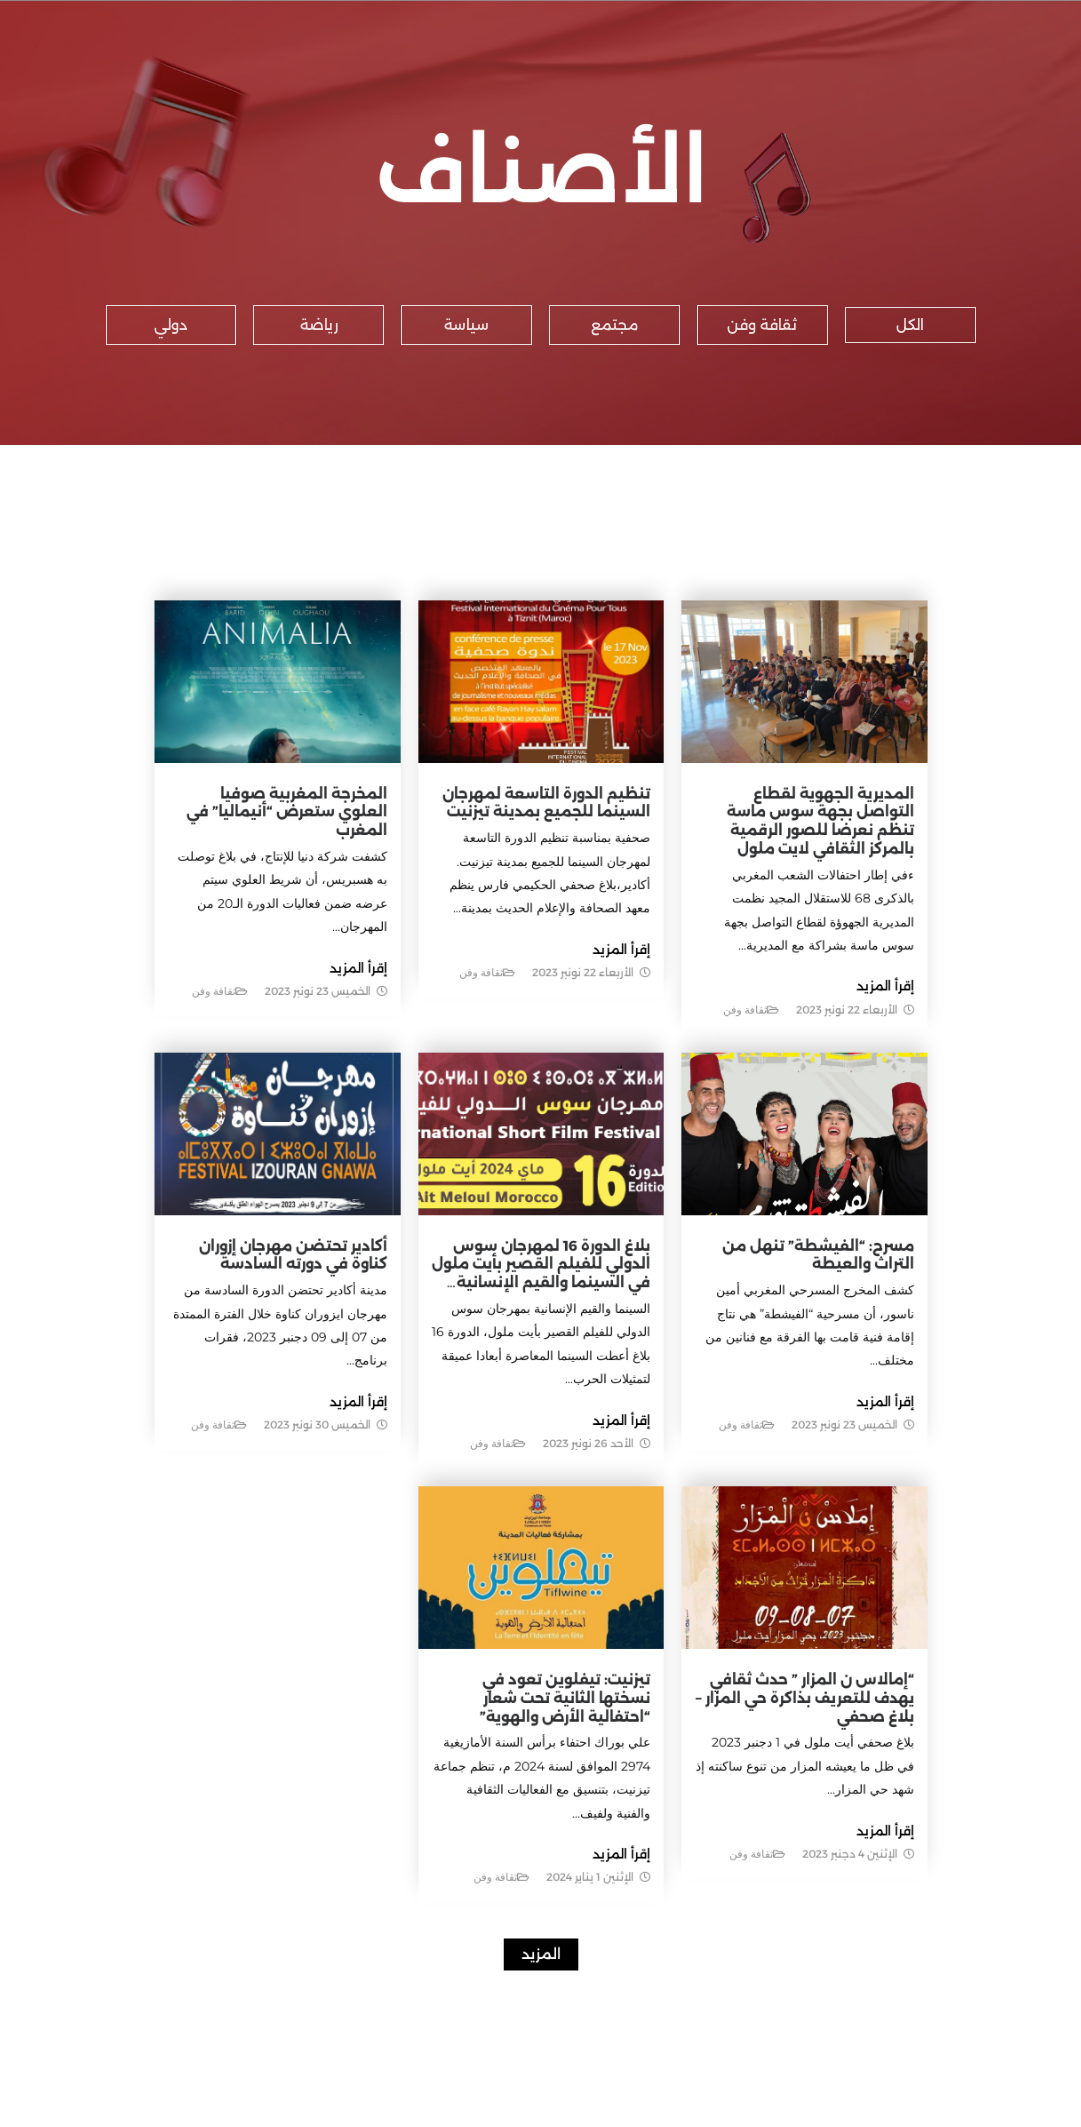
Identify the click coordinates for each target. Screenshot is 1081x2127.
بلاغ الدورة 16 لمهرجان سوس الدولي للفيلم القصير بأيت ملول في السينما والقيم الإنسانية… (540, 1267)
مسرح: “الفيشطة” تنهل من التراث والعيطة (772, 1260)
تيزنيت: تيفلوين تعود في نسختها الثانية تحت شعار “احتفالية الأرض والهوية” (561, 1629)
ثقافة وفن (711, 1054)
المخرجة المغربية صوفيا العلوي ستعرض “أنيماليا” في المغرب (328, 889)
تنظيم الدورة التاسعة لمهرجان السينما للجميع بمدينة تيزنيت (545, 882)
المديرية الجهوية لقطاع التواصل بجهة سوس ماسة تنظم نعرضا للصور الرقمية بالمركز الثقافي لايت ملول (774, 897)
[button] (910, 325)
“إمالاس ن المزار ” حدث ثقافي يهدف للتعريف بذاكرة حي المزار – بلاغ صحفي (761, 1629)
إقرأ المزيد (828, 1034)
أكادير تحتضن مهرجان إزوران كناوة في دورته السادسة (332, 1260)
